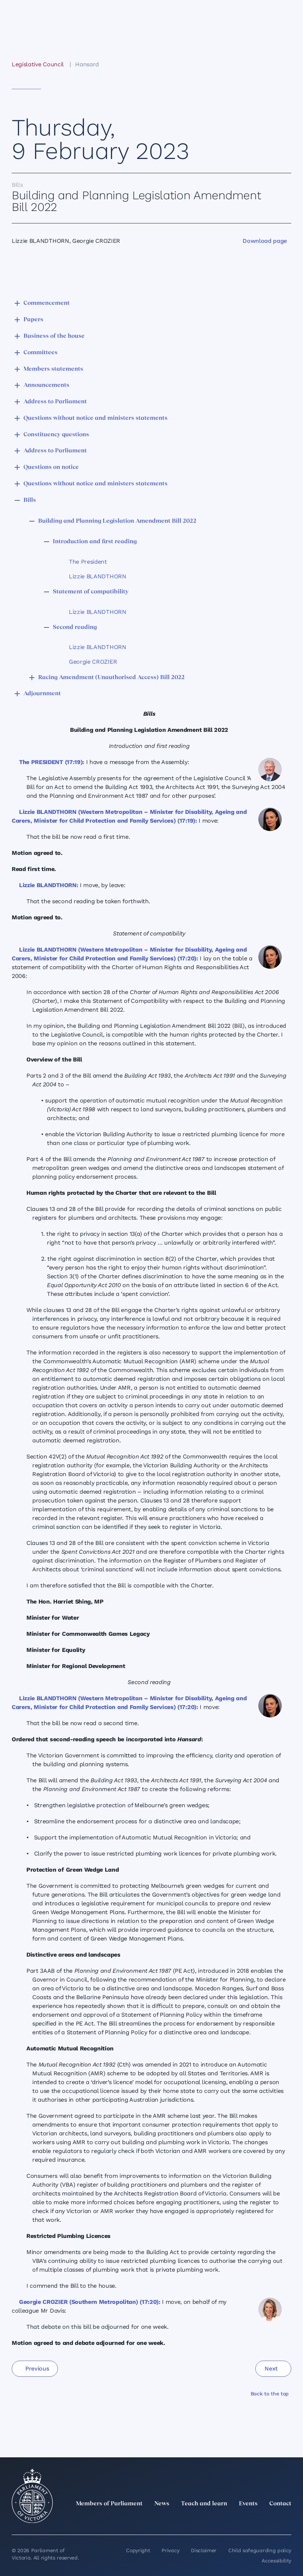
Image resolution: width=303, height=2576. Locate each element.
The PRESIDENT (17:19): (51, 762)
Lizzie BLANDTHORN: (48, 885)
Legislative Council (37, 64)
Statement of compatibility (91, 591)
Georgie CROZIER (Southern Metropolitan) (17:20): (89, 2301)
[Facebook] (254, 2520)
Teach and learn (204, 2503)
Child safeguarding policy (259, 2550)
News (161, 2503)
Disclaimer (204, 2550)
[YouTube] (270, 2520)
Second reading (75, 627)
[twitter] (206, 2520)
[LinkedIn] (222, 2520)
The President (88, 561)
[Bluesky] (287, 2520)
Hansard (87, 64)
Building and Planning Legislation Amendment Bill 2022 (117, 521)
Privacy (170, 2550)
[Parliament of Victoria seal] (32, 2496)
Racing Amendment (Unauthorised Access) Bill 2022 (111, 677)
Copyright (138, 2550)
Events (248, 2503)
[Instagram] (238, 2520)
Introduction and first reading (95, 541)
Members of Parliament (109, 2503)
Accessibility (276, 2561)
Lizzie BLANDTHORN (97, 576)
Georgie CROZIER (93, 661)
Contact (280, 2503)
